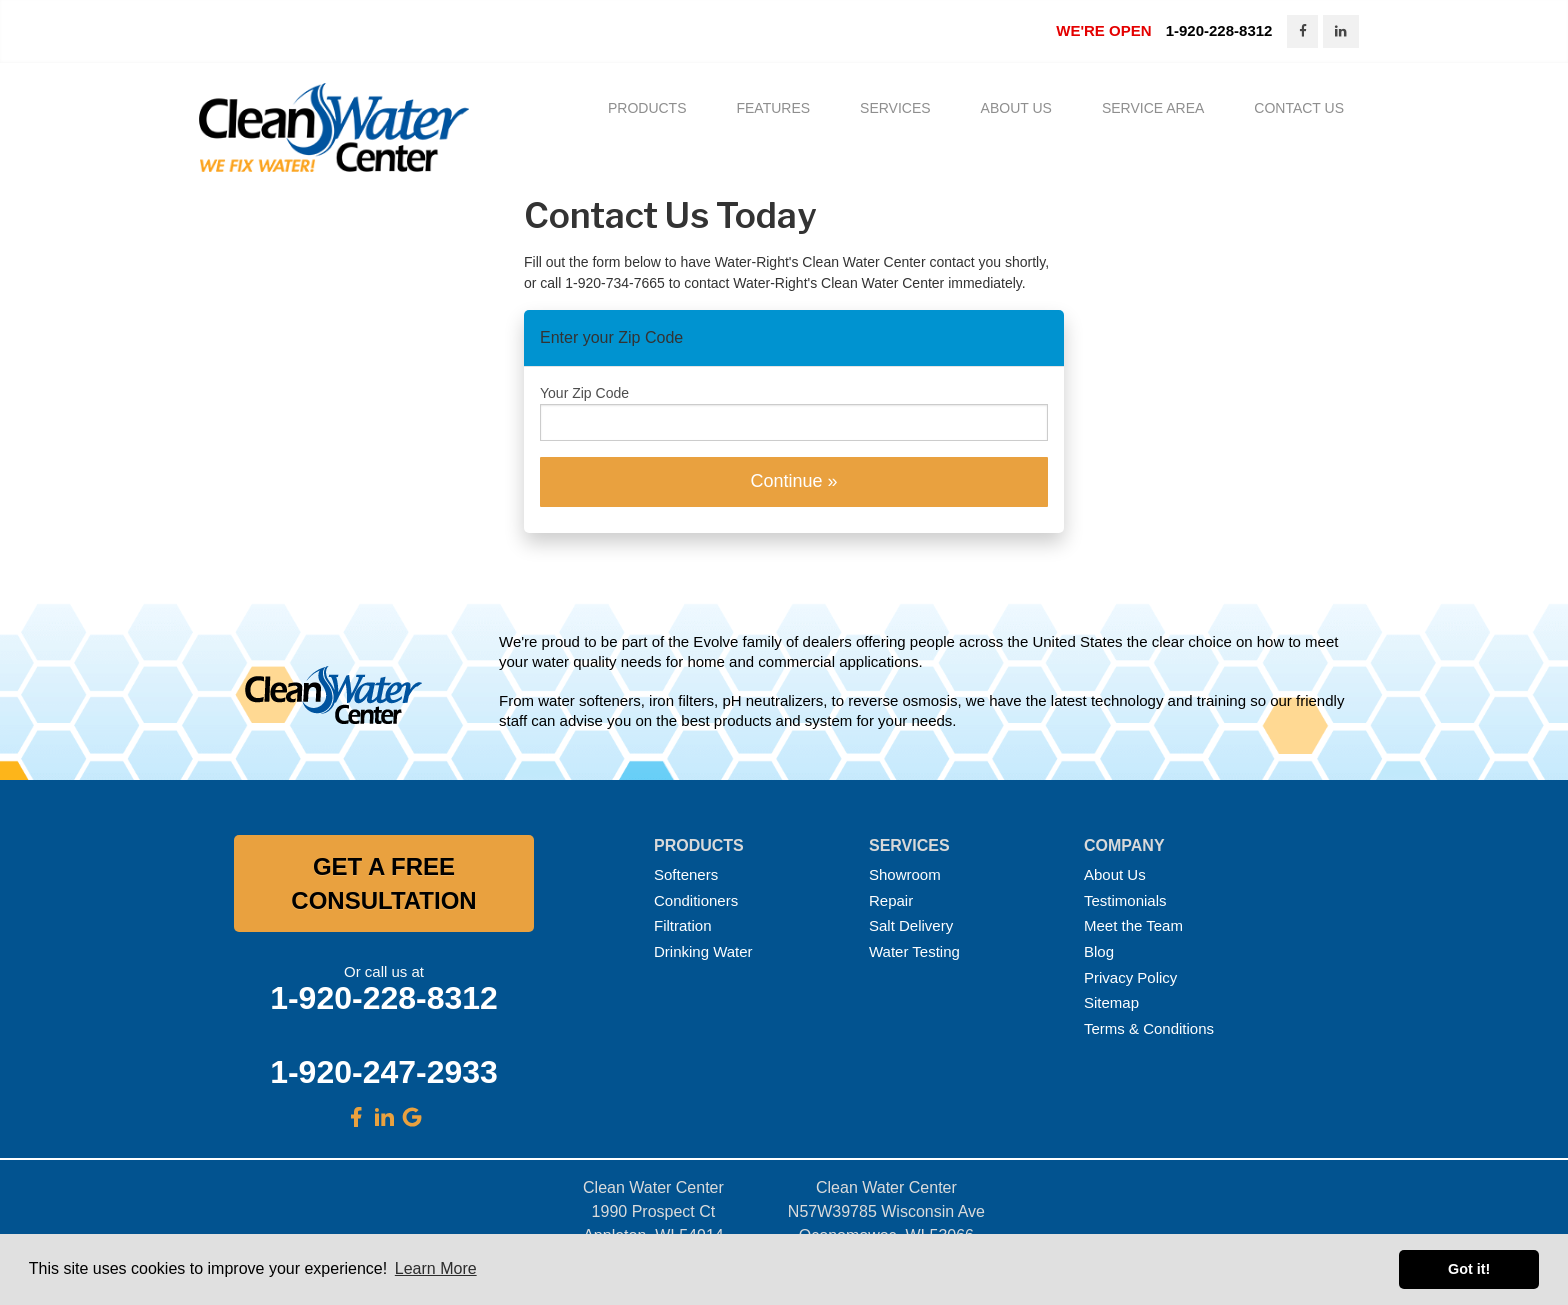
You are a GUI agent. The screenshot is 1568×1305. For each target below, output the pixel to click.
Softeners (686, 875)
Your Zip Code (584, 394)
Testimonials (1125, 901)
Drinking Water (703, 952)
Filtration (683, 926)
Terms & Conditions (1149, 1029)
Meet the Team (1133, 926)
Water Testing (914, 952)
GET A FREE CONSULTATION (383, 884)
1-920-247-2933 (384, 1073)
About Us (1115, 875)
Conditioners (696, 901)
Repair (891, 901)
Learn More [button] (436, 1268)
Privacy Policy (1130, 978)
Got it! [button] (1469, 1269)
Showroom (905, 875)
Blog (1099, 952)
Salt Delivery (911, 926)
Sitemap (1111, 1003)
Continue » (793, 482)
